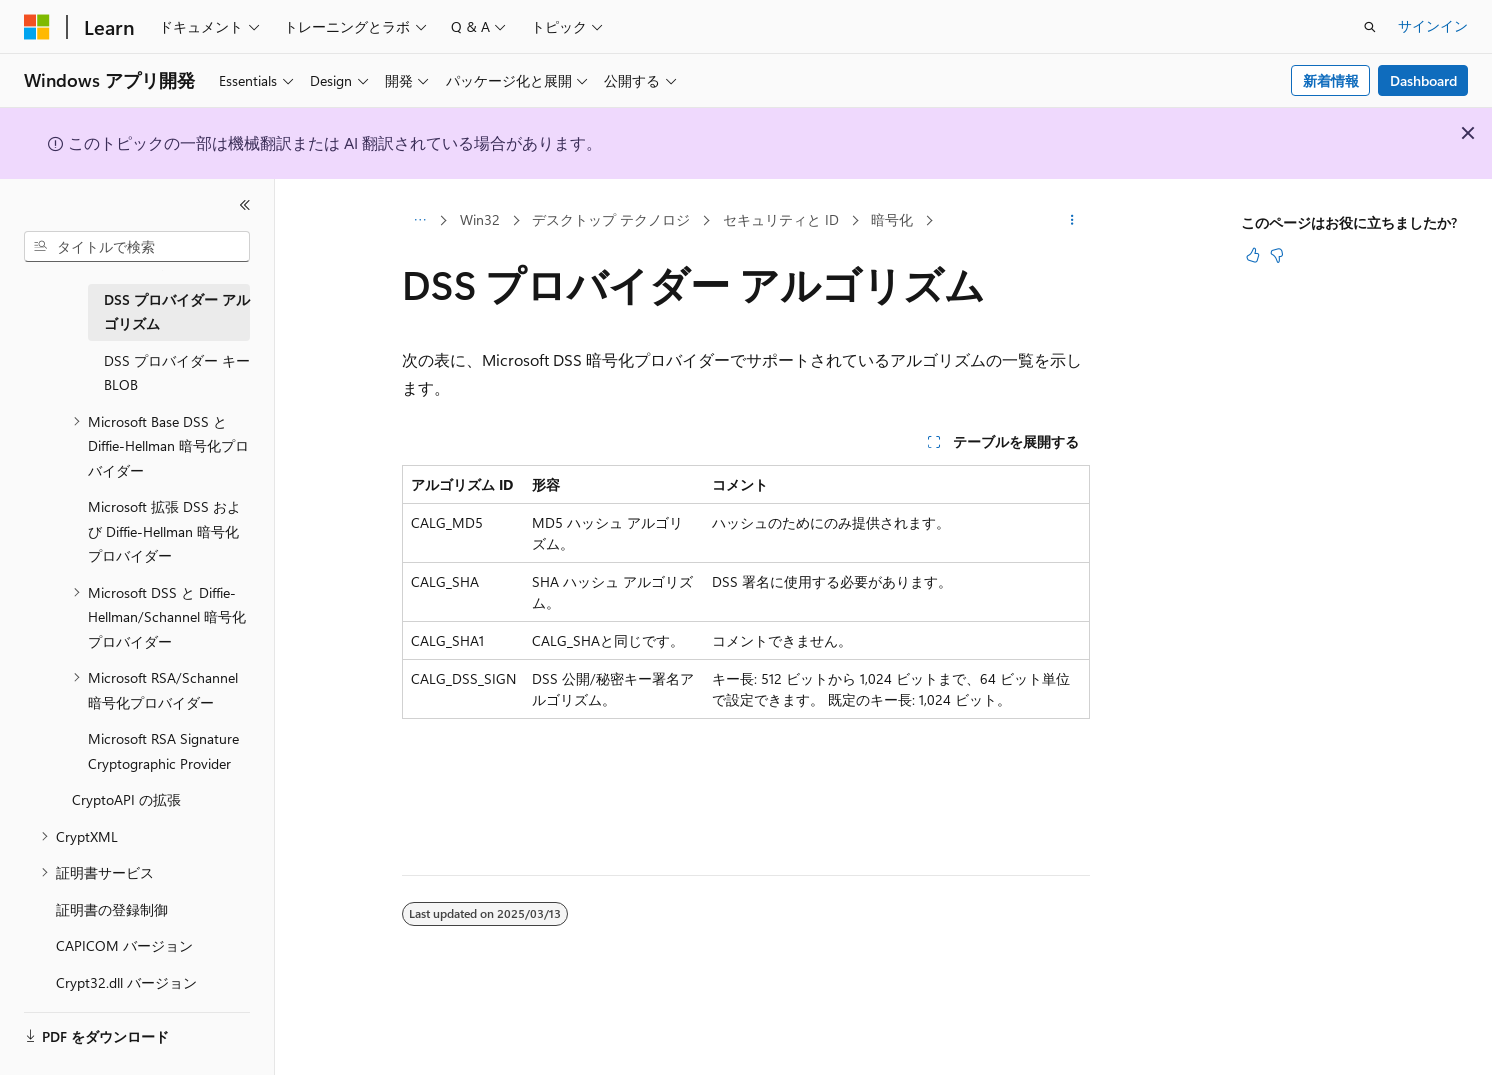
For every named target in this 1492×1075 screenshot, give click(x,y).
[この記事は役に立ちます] (1253, 255)
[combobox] (137, 247)
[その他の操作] (1072, 221)
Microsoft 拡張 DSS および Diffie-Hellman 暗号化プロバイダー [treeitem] (164, 531)
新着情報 (1331, 80)
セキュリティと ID (781, 219)
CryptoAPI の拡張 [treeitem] (126, 799)
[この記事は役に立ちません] (1277, 255)
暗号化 (892, 219)
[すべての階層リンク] (419, 221)
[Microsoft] (37, 27)
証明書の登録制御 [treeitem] (112, 909)
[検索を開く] (1370, 27)
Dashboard (1423, 80)
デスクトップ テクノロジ (611, 219)
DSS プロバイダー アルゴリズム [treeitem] (177, 312)
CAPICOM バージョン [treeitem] (124, 945)
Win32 (480, 219)
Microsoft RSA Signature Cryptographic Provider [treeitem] (163, 751)
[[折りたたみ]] (245, 205)
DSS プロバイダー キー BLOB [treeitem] (177, 373)
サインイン (1433, 25)
